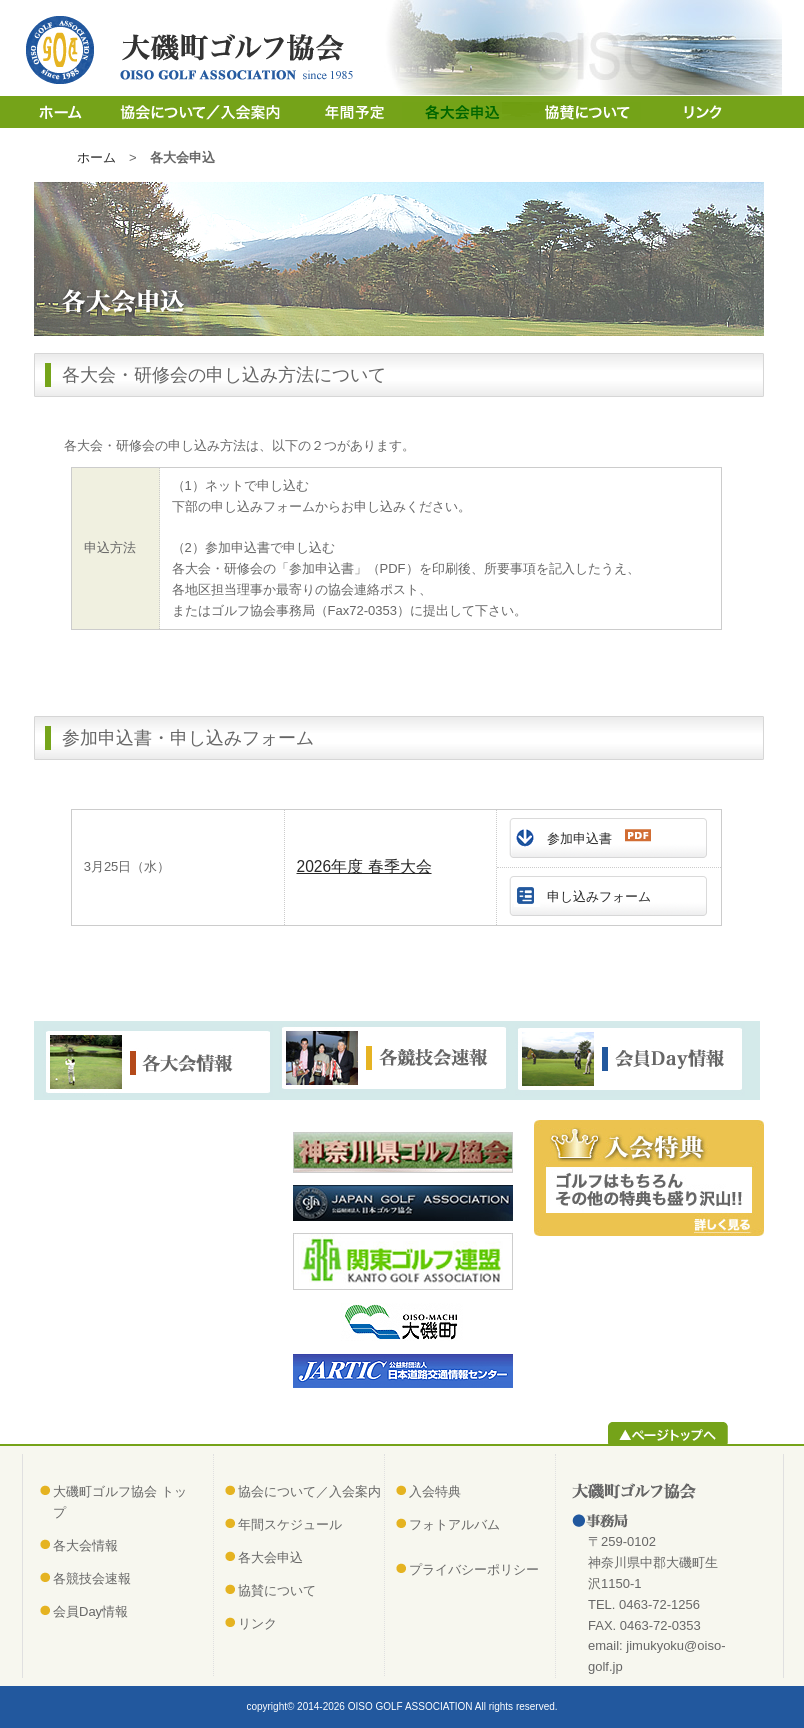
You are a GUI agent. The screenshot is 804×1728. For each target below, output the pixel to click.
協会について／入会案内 (202, 112)
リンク (688, 112)
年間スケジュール (352, 112)
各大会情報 (85, 1545)
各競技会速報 (92, 1578)
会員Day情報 (90, 1611)
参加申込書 (599, 837)
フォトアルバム (454, 1524)
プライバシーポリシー (474, 1569)
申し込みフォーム (599, 896)
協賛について (571, 112)
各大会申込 (452, 112)
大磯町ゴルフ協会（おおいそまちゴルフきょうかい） (195, 50)
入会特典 (435, 1491)
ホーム (62, 112)
